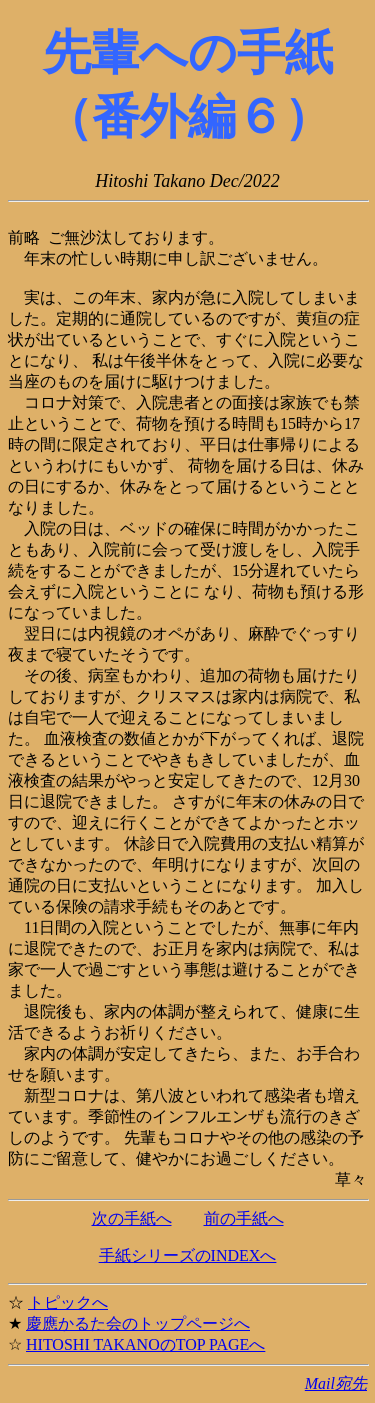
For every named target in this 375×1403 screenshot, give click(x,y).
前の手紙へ (244, 1218)
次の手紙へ (132, 1218)
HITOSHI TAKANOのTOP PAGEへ (145, 1344)
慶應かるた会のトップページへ (138, 1323)
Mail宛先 (336, 1383)
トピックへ (68, 1302)
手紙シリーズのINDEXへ (188, 1255)
